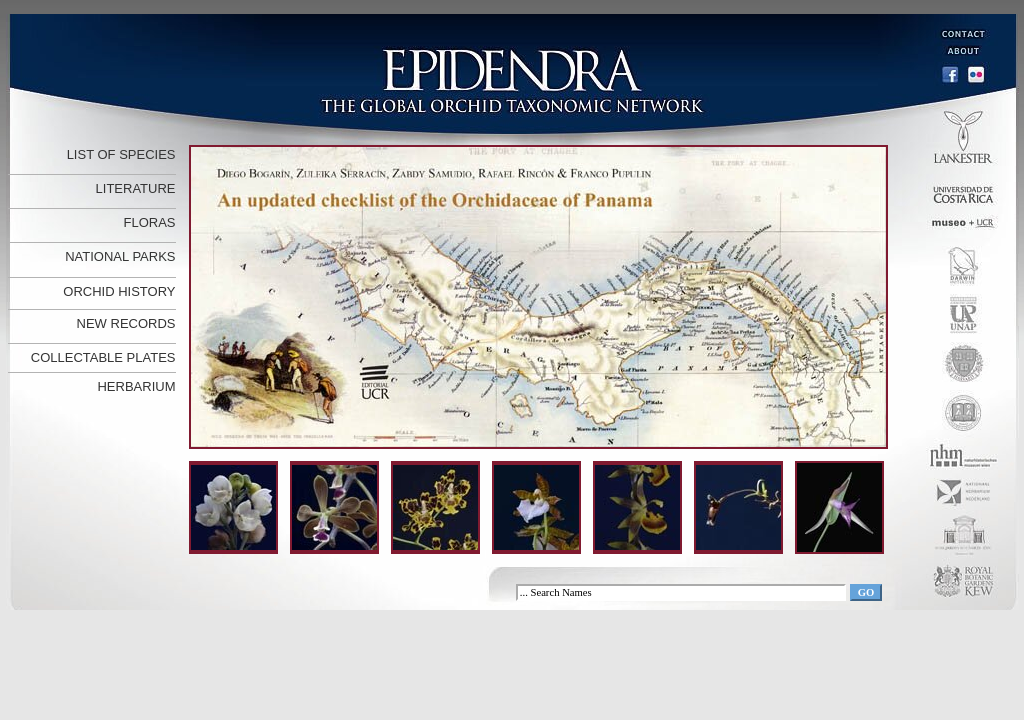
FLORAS (149, 222)
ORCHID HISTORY (119, 291)
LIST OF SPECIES (121, 154)
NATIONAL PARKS (120, 256)
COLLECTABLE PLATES (103, 357)
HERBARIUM (136, 386)
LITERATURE (136, 188)
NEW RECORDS (126, 323)
